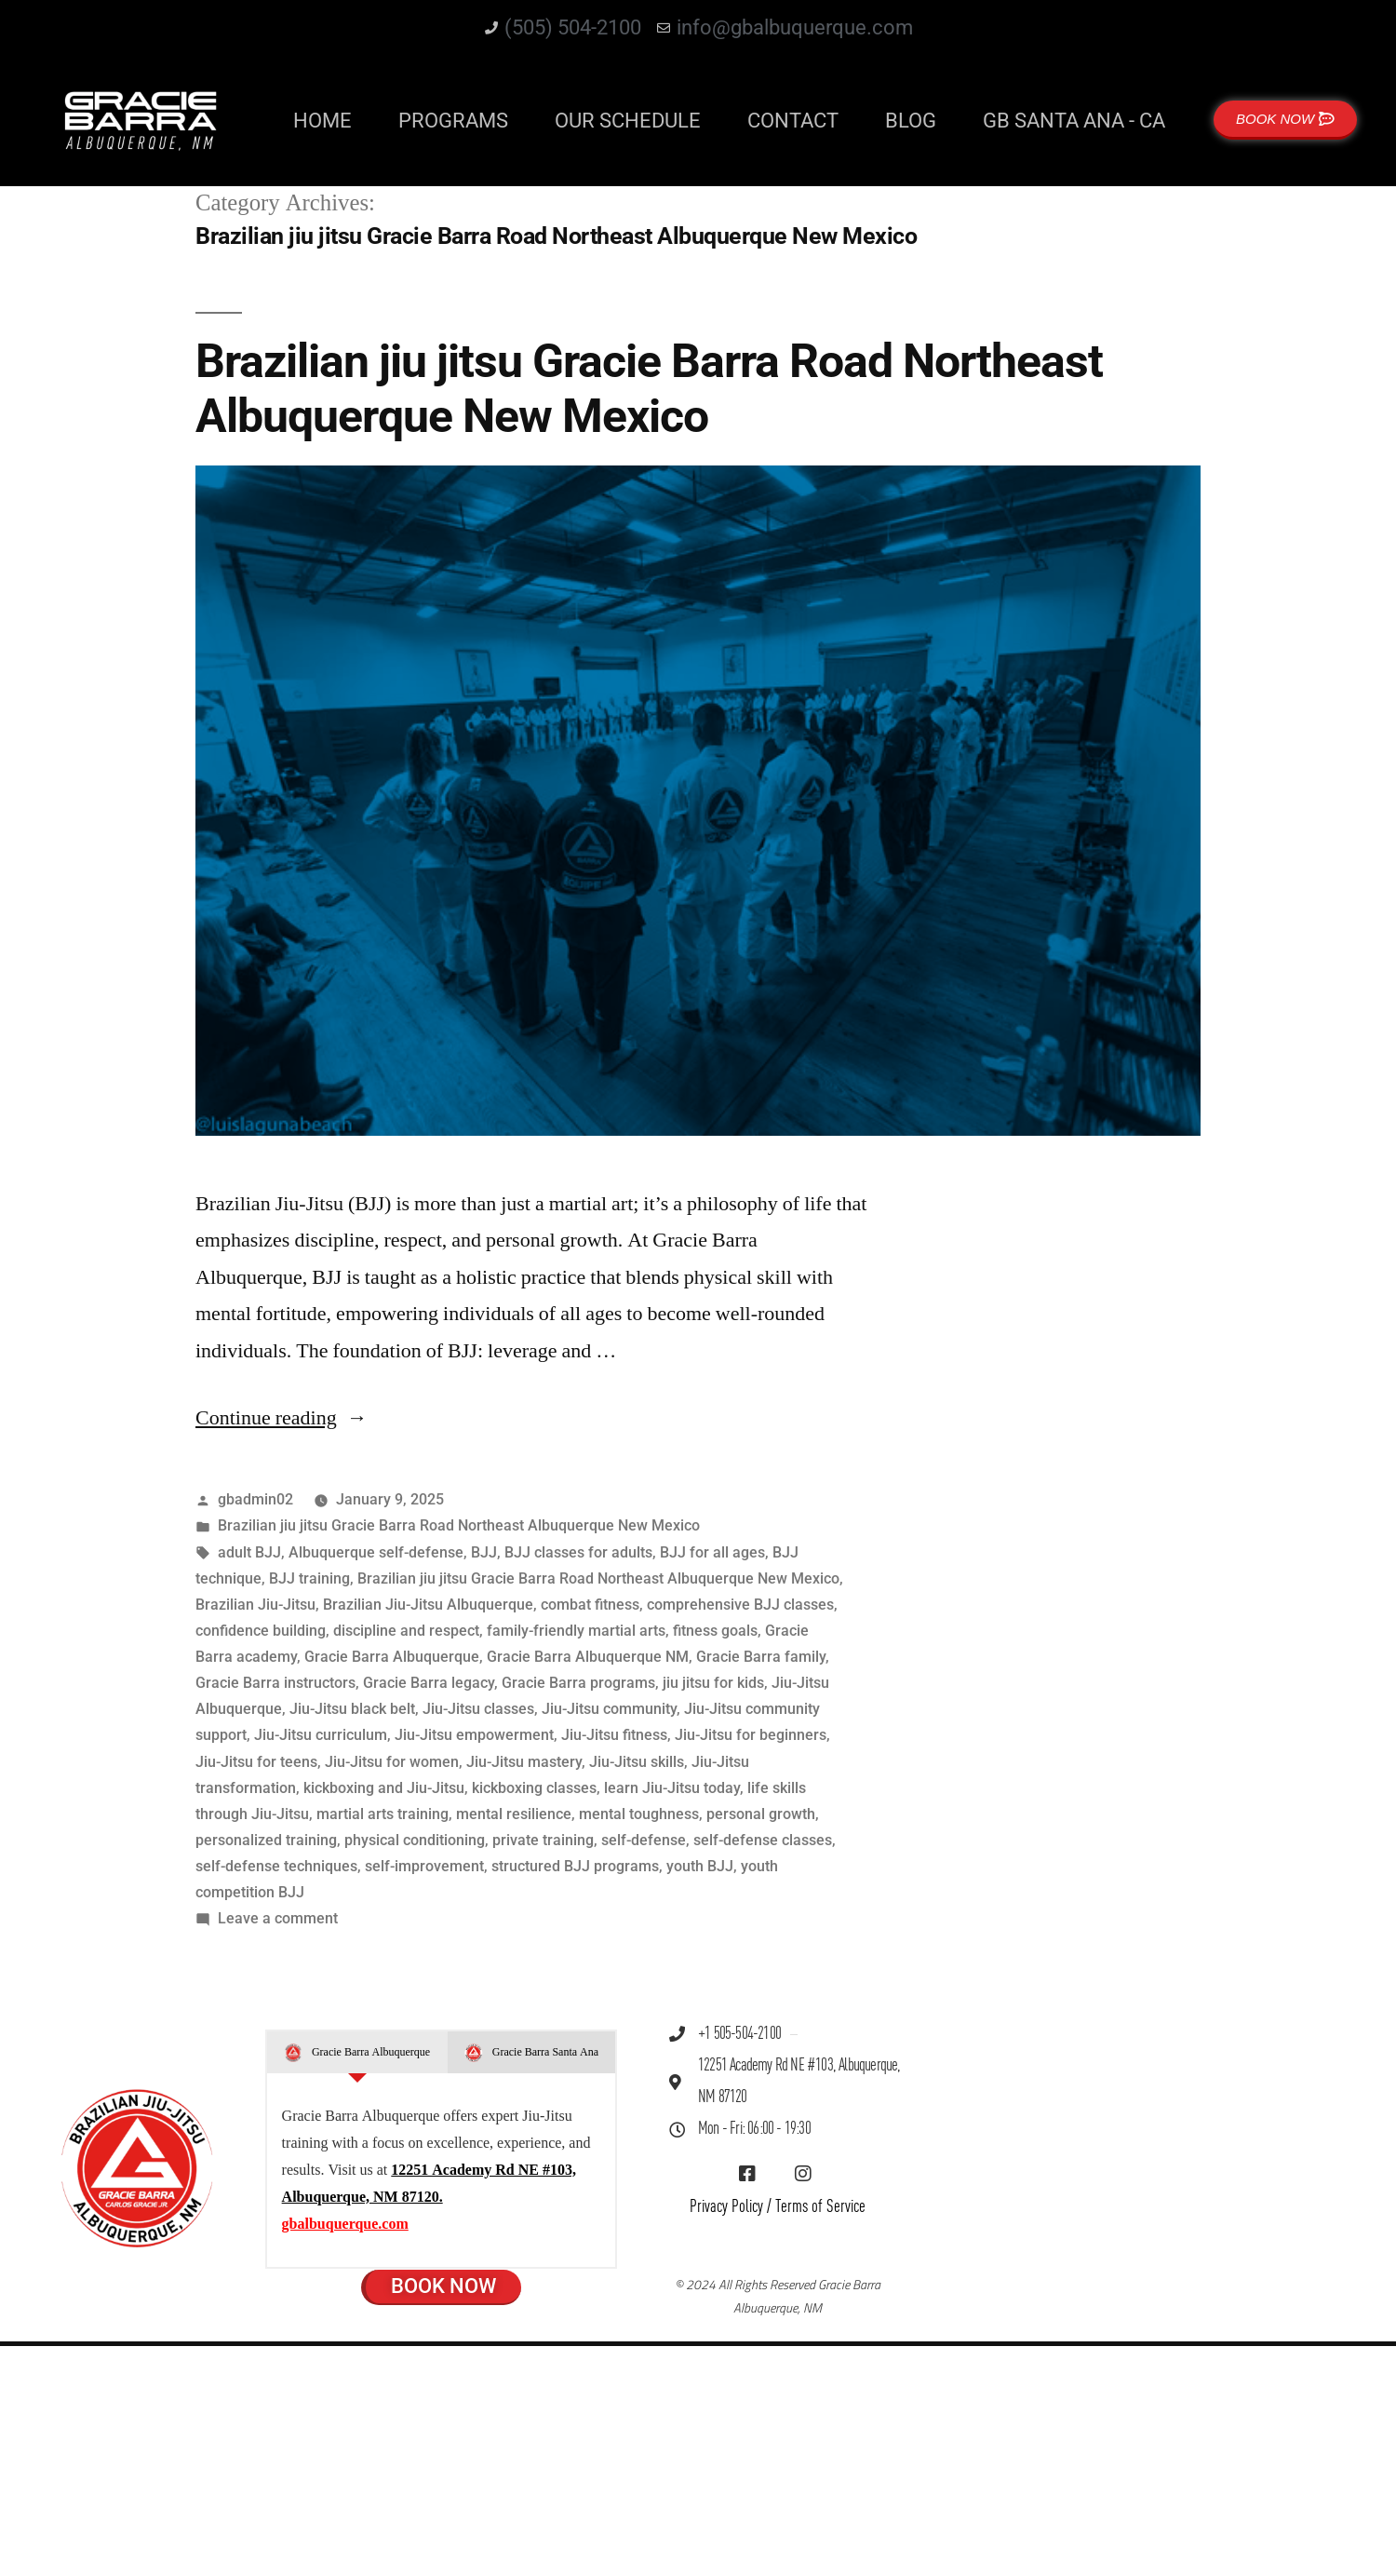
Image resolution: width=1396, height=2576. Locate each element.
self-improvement (424, 1866)
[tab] (357, 2052)
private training (543, 1840)
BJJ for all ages (712, 1552)
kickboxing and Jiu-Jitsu (383, 1788)
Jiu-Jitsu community (609, 1709)
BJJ (484, 1552)
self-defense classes (762, 1840)
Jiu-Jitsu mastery (524, 1762)
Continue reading (281, 1418)
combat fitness (590, 1604)
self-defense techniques (276, 1866)
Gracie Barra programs (578, 1683)
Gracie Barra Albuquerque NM (588, 1657)
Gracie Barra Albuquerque (391, 1657)
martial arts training (382, 1814)
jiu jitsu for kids (713, 1683)
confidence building (260, 1630)
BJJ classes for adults (578, 1552)
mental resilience (513, 1814)
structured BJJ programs (575, 1866)
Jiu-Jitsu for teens (256, 1762)
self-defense (643, 1840)
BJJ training (309, 1578)
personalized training (266, 1840)
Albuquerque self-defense (376, 1552)
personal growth (760, 1814)
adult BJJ (249, 1552)
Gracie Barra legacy (428, 1683)
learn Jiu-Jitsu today (672, 1788)
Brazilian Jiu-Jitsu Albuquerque (428, 1604)
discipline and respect (406, 1630)
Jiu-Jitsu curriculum (320, 1735)
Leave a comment (278, 1918)
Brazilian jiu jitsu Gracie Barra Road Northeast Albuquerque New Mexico (649, 388)
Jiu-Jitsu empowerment (474, 1735)
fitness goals (715, 1630)
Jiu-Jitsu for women (392, 1762)
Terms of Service (820, 2207)
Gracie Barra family (761, 1657)
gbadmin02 (255, 1499)
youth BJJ (699, 1866)
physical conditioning (414, 1840)
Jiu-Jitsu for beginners (750, 1735)
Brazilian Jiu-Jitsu (255, 1604)
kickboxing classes (534, 1788)
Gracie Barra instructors (275, 1683)
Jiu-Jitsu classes (478, 1709)
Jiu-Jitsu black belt (352, 1709)
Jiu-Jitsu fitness (614, 1735)
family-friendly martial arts (576, 1630)
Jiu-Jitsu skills (636, 1762)
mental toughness (639, 1814)
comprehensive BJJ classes (740, 1604)
